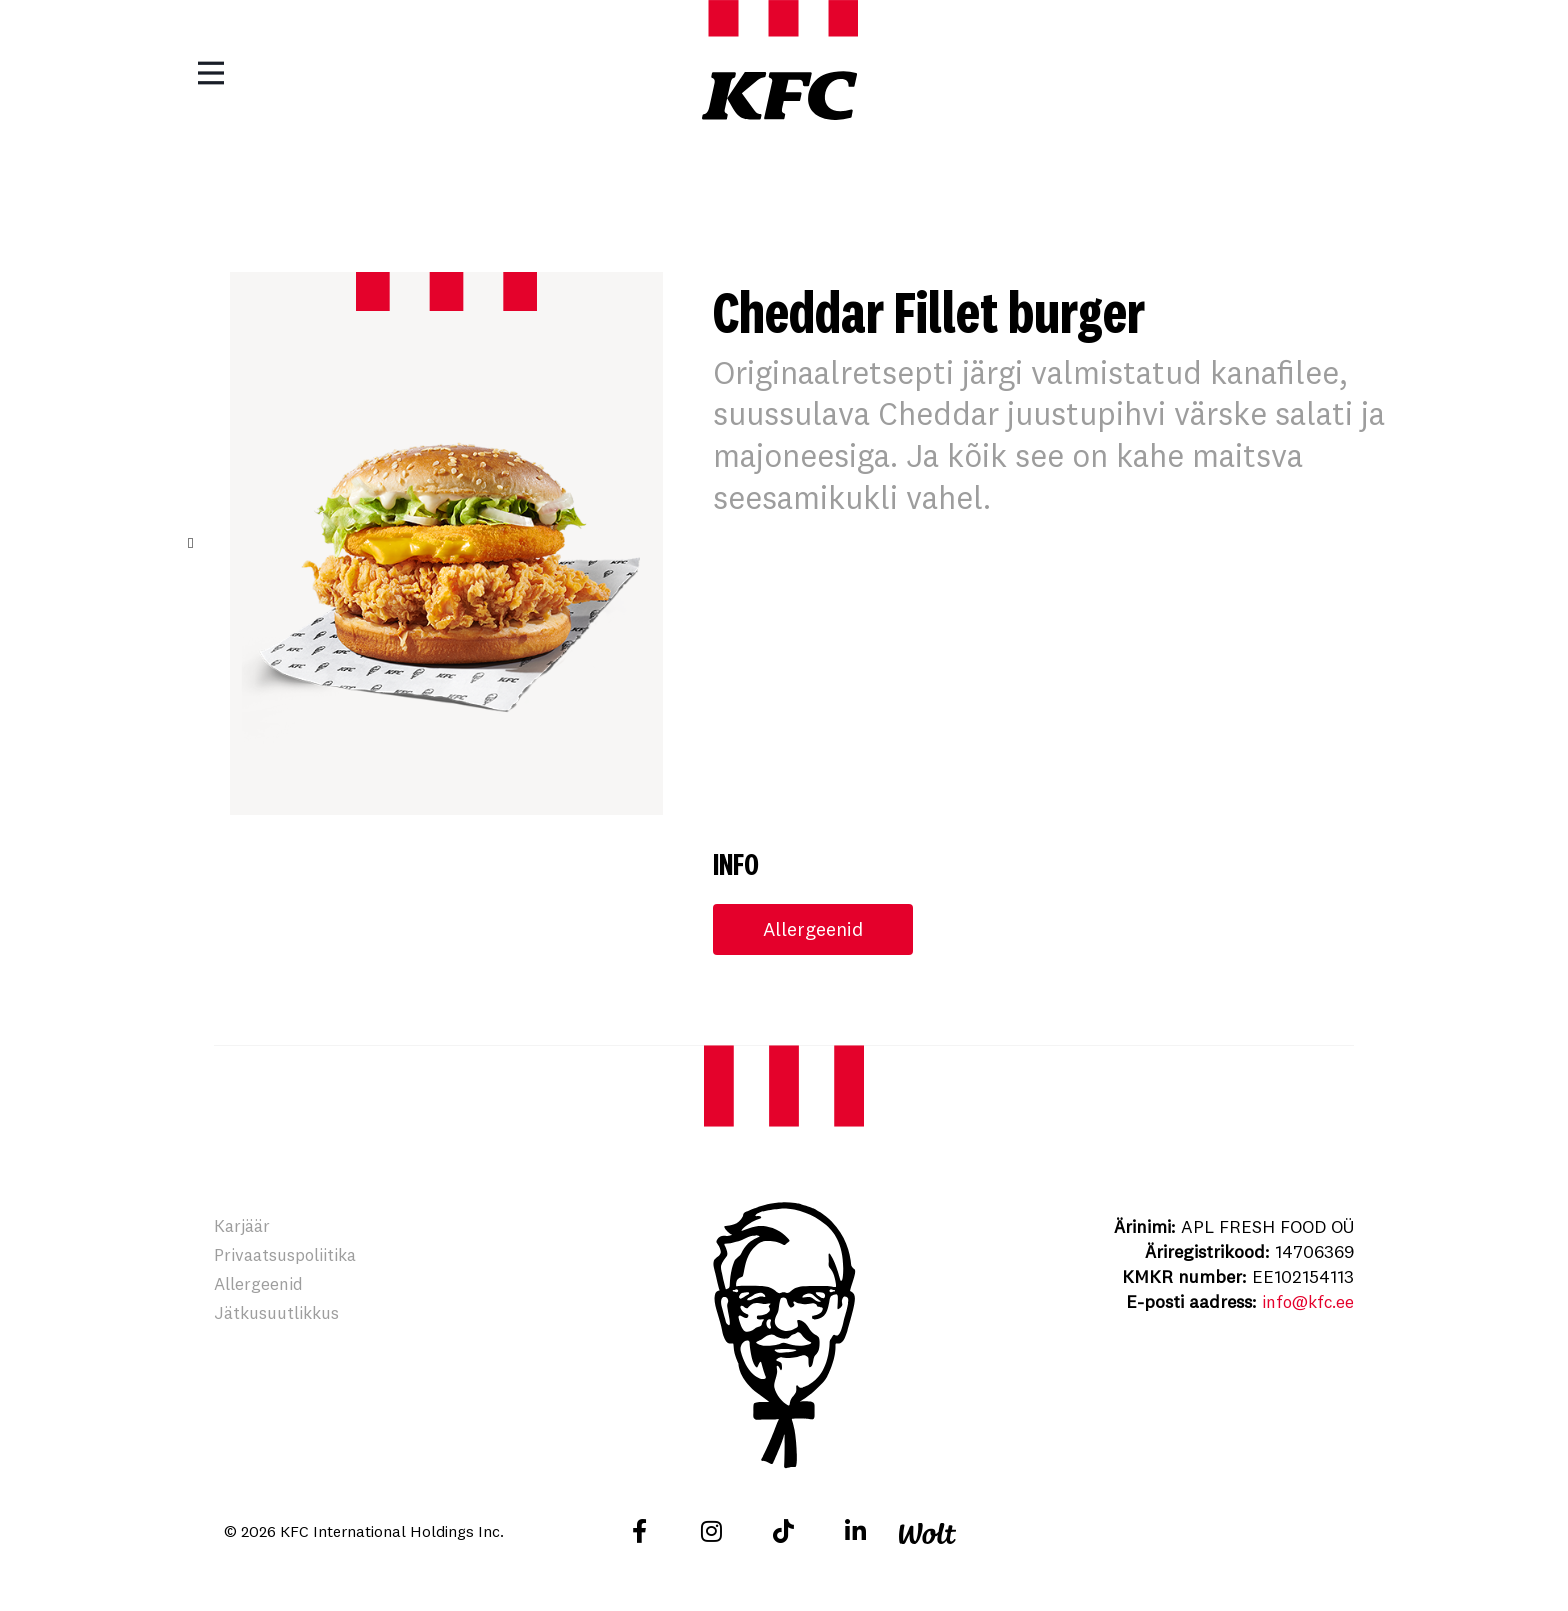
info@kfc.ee (1305, 1302)
